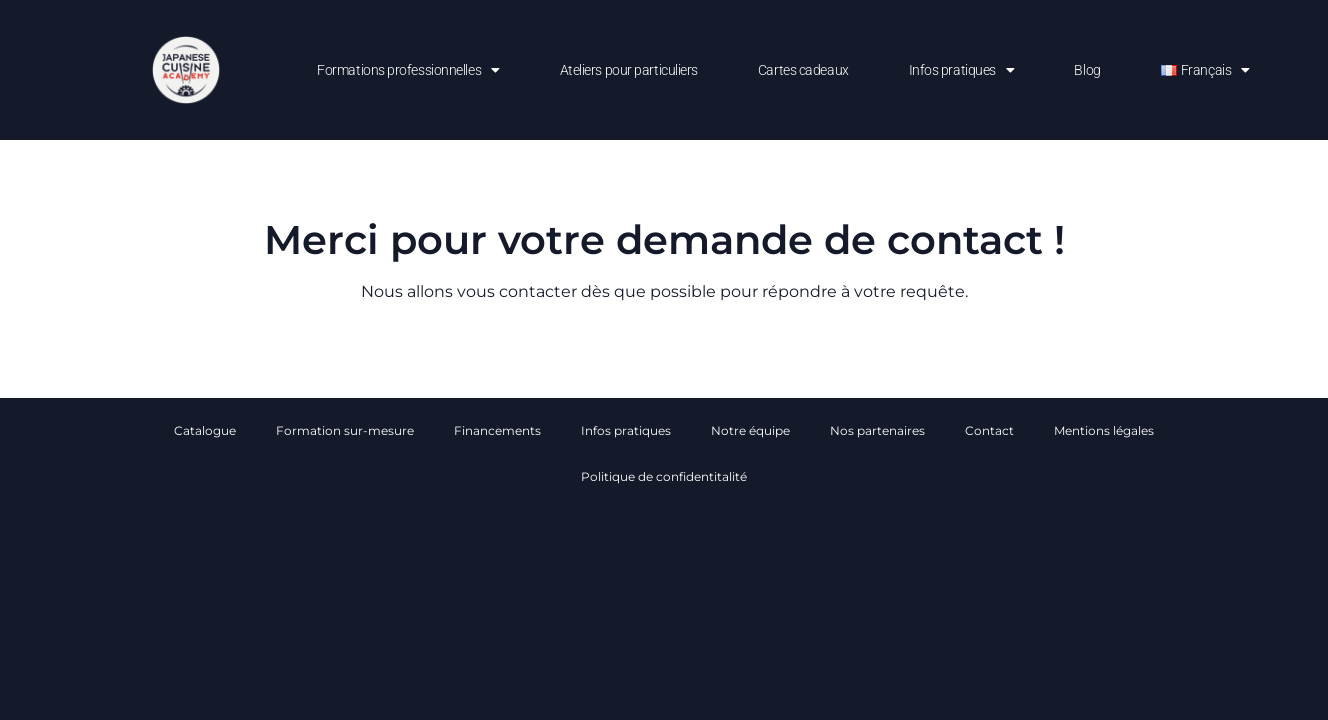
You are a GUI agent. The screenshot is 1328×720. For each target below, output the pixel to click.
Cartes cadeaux (803, 70)
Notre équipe (750, 430)
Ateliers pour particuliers (629, 70)
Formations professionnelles (408, 70)
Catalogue (205, 430)
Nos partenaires (877, 430)
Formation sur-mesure (345, 430)
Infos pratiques (962, 70)
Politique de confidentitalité (664, 476)
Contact (989, 430)
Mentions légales (1104, 430)
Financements (497, 430)
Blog (1087, 70)
